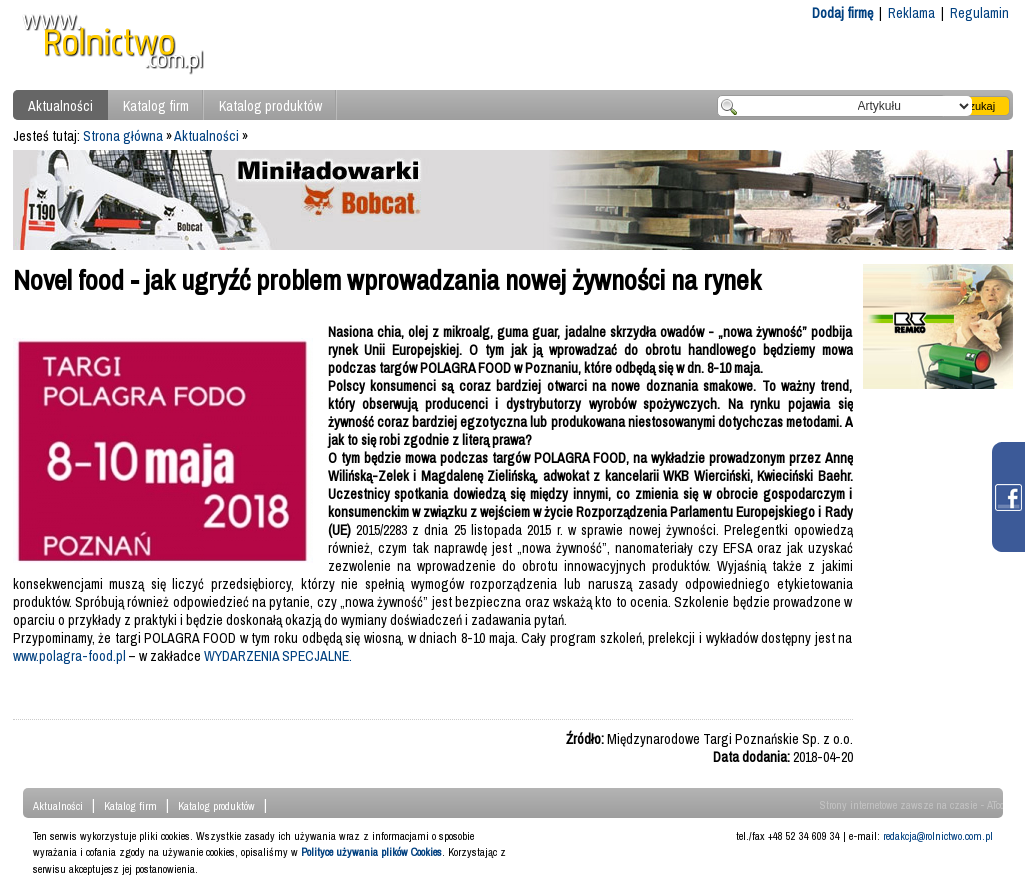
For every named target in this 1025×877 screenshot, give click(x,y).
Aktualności (60, 106)
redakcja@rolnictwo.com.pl (938, 836)
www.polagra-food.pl (69, 656)
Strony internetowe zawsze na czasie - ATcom (916, 805)
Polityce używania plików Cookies (371, 852)
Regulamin (979, 13)
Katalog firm (156, 106)
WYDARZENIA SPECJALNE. (278, 656)
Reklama (911, 13)
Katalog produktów (270, 106)
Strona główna (123, 136)
